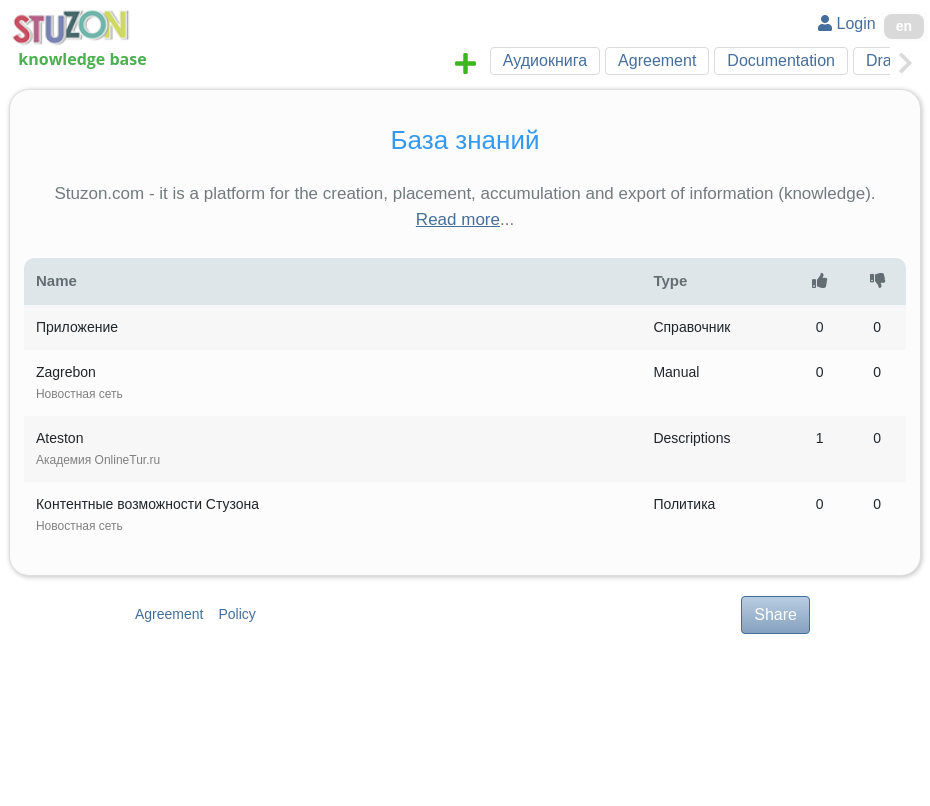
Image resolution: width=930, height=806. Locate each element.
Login (847, 23)
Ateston (98, 448)
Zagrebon (79, 382)
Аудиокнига (545, 60)
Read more (458, 219)
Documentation (781, 60)
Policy (236, 614)
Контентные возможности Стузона (147, 514)
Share (775, 614)
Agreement (657, 60)
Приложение (77, 327)
